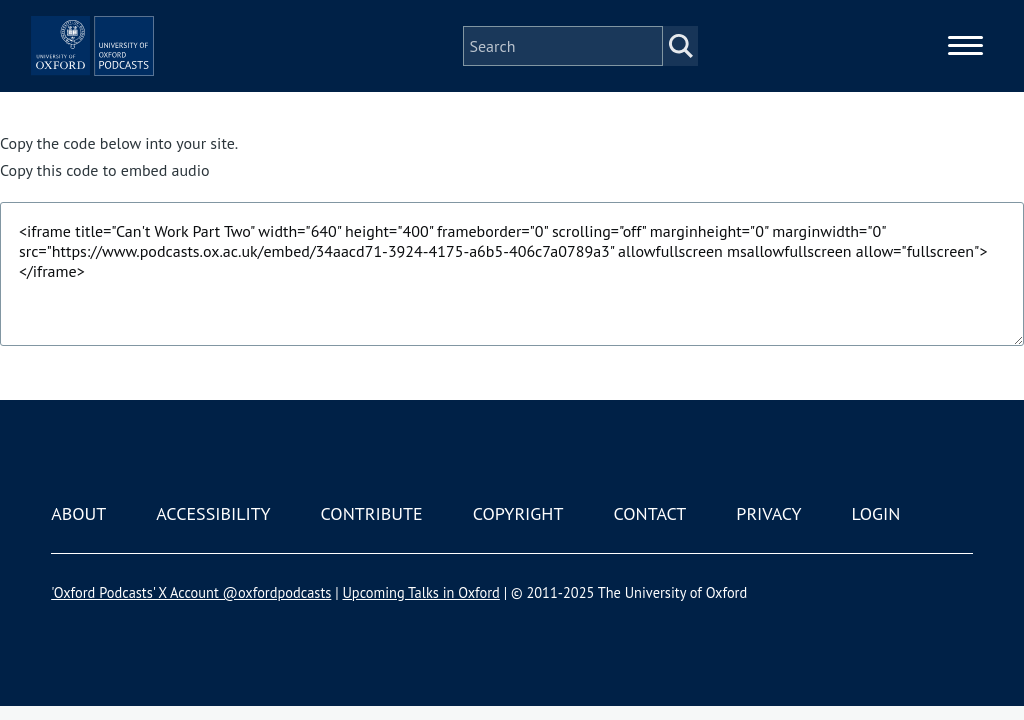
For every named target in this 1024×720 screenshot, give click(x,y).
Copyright (518, 513)
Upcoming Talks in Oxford (420, 592)
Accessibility (213, 513)
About (78, 513)
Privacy (768, 513)
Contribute (372, 513)
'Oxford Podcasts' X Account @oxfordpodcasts (191, 592)
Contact (649, 513)
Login (876, 513)
